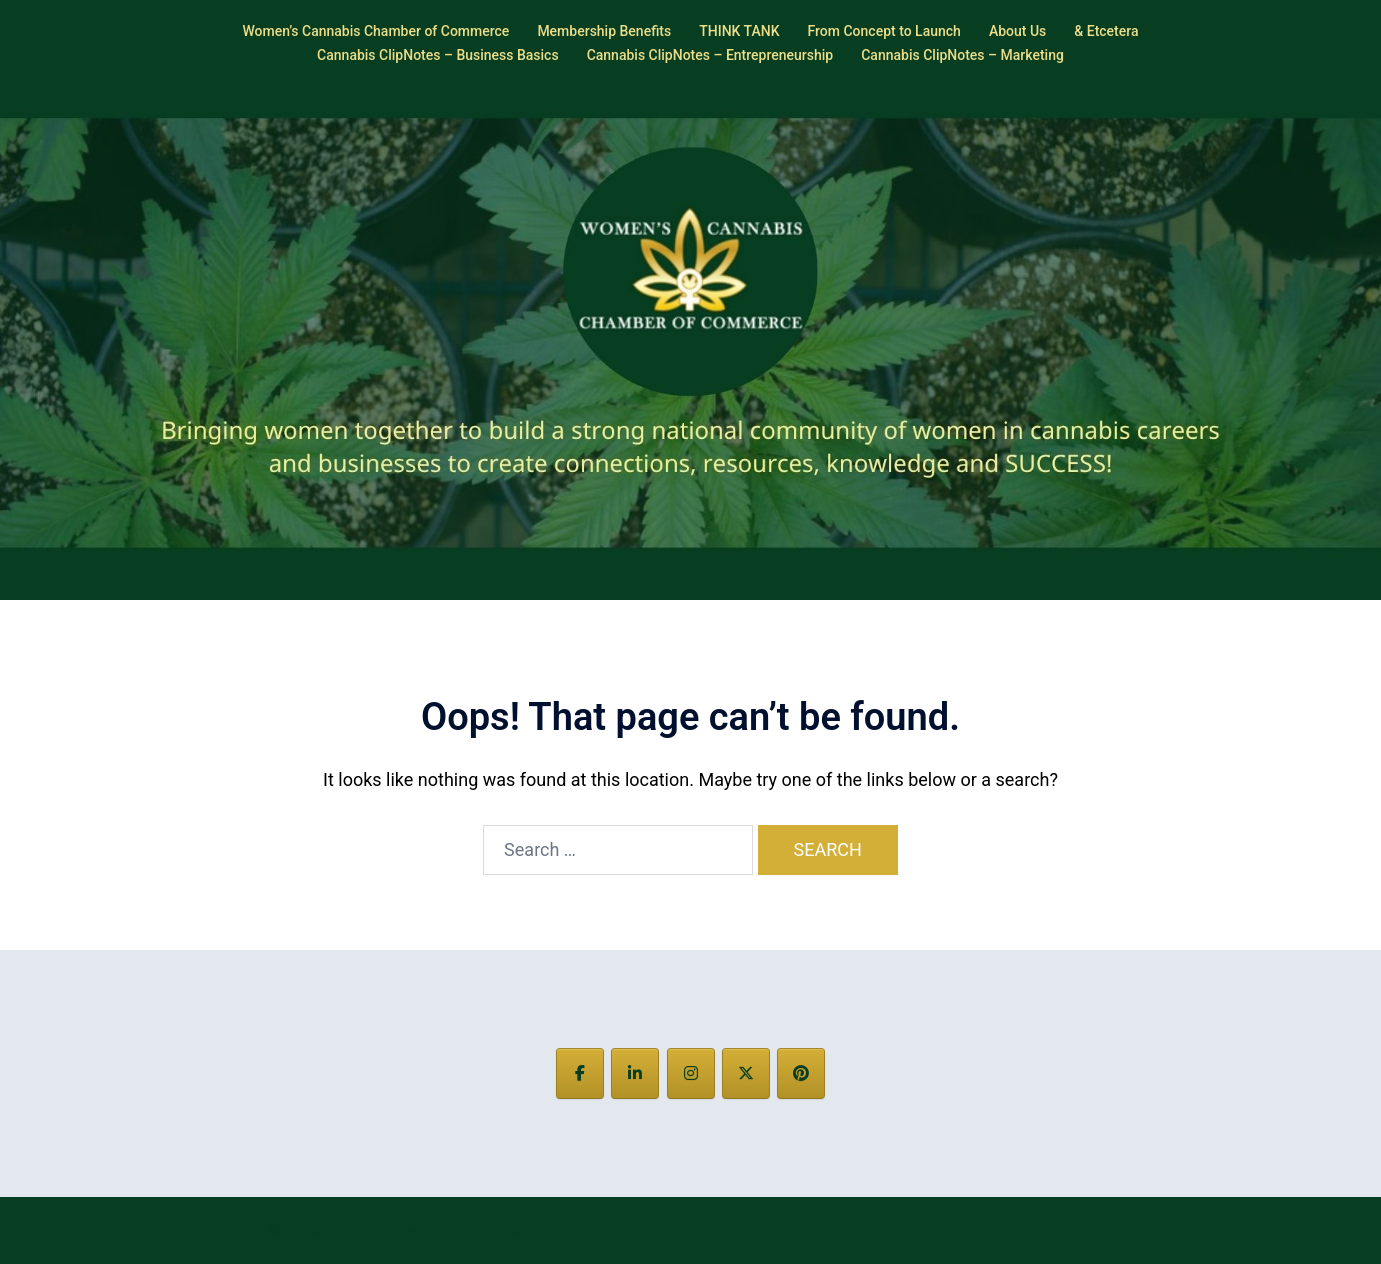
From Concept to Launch (884, 31)
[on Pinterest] (801, 1073)
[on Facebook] (580, 1073)
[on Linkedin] (635, 1073)
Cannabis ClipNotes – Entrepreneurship (710, 55)
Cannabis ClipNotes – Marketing (962, 55)
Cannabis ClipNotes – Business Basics (438, 55)
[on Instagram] (691, 1073)
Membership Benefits (604, 31)
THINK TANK (739, 31)
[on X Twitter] (746, 1073)
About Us (1017, 31)
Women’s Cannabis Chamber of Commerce (375, 31)
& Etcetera (1106, 31)
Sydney (502, 1229)
